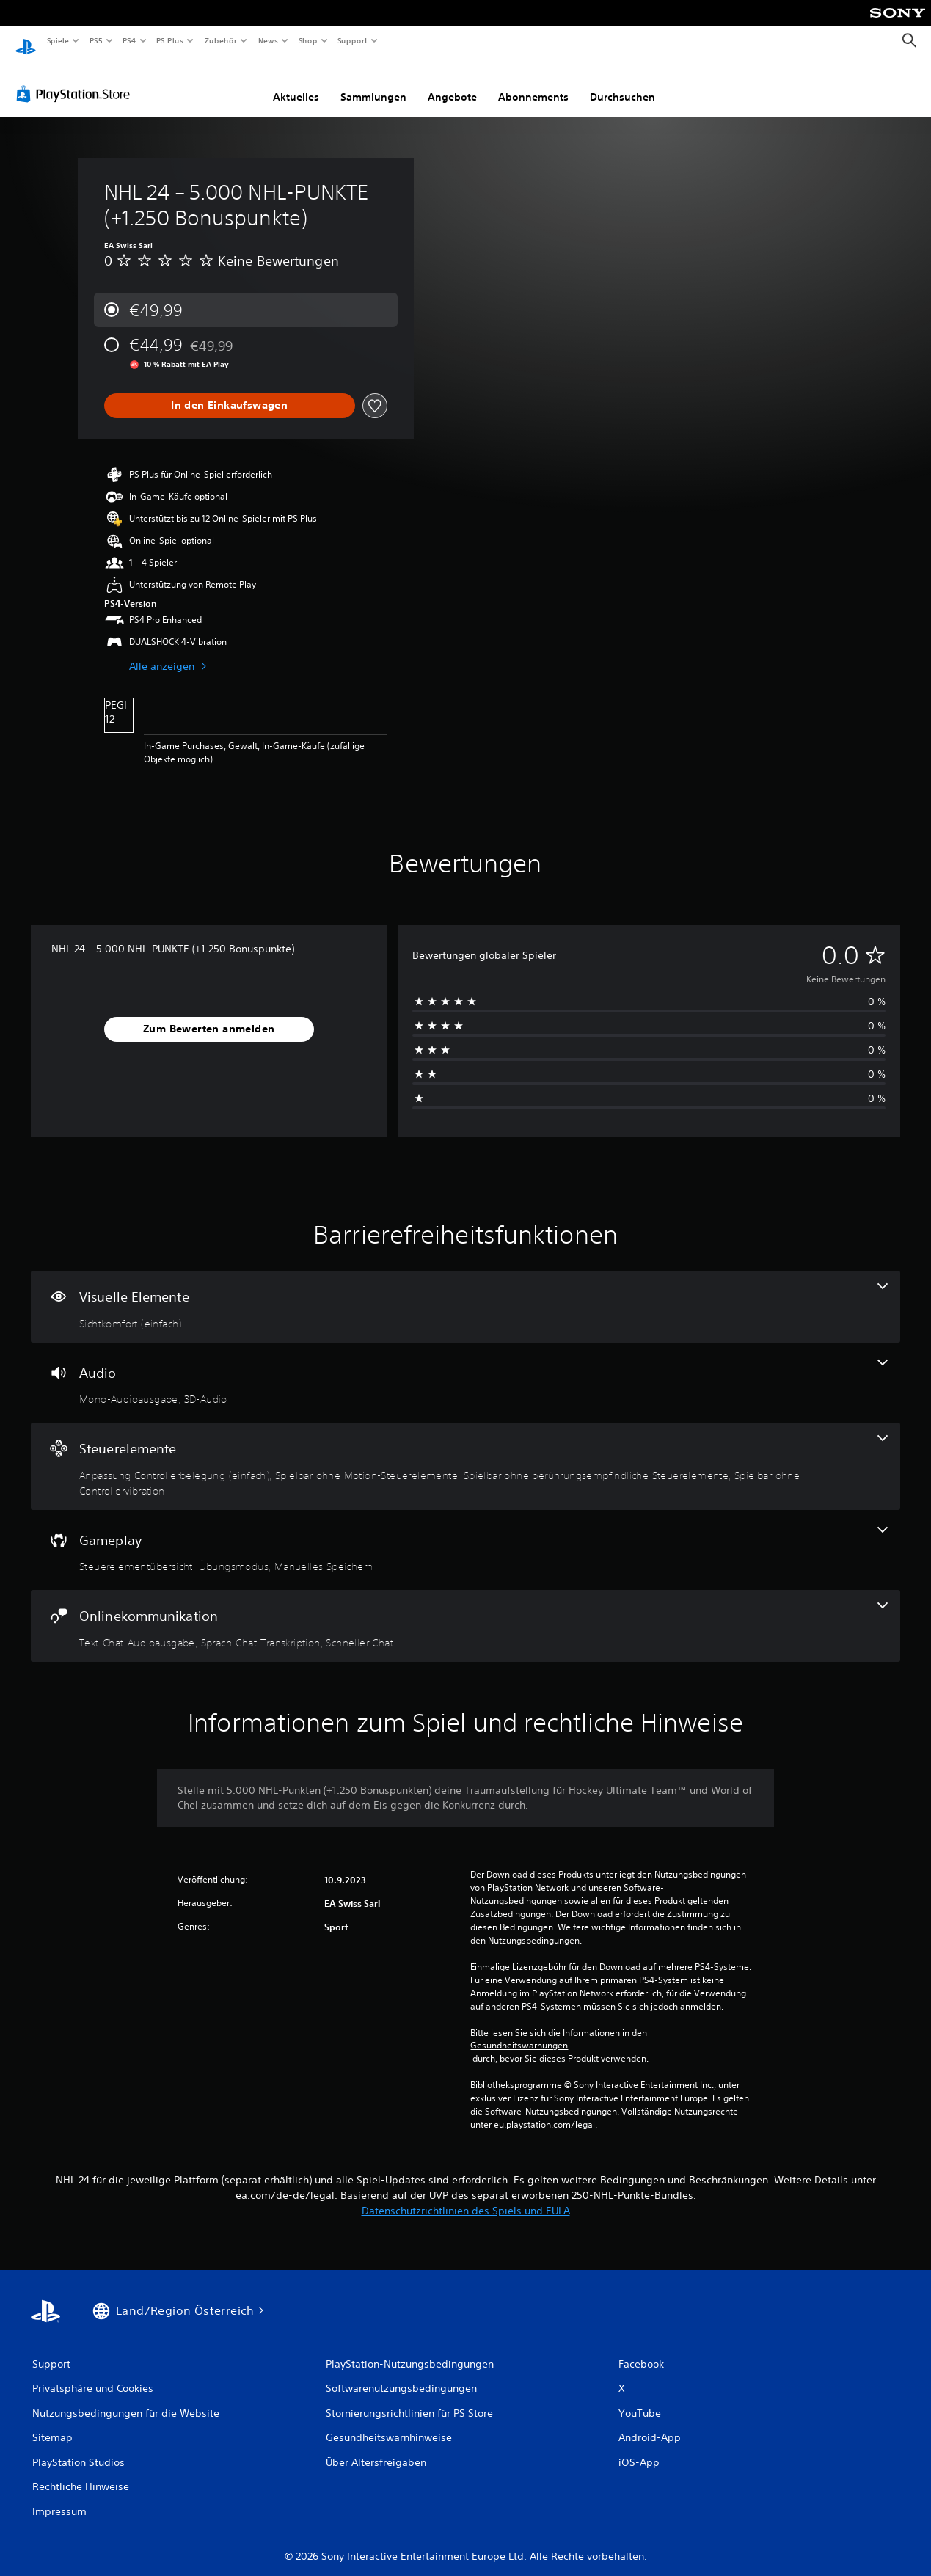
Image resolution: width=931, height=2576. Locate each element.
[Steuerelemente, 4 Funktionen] (465, 1452)
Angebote (452, 83)
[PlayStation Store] (76, 80)
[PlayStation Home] (25, 41)
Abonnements (533, 83)
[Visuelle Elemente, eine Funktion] (465, 1293)
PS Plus (170, 40)
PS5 (96, 40)
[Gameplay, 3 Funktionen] (465, 1536)
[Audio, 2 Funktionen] (465, 1369)
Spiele (57, 40)
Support (352, 40)
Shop (307, 40)
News (268, 40)
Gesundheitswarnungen (519, 2031)
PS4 (130, 40)
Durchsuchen (622, 83)
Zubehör (221, 40)
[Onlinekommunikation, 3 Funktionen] (465, 1612)
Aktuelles (296, 83)
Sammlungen (373, 83)
